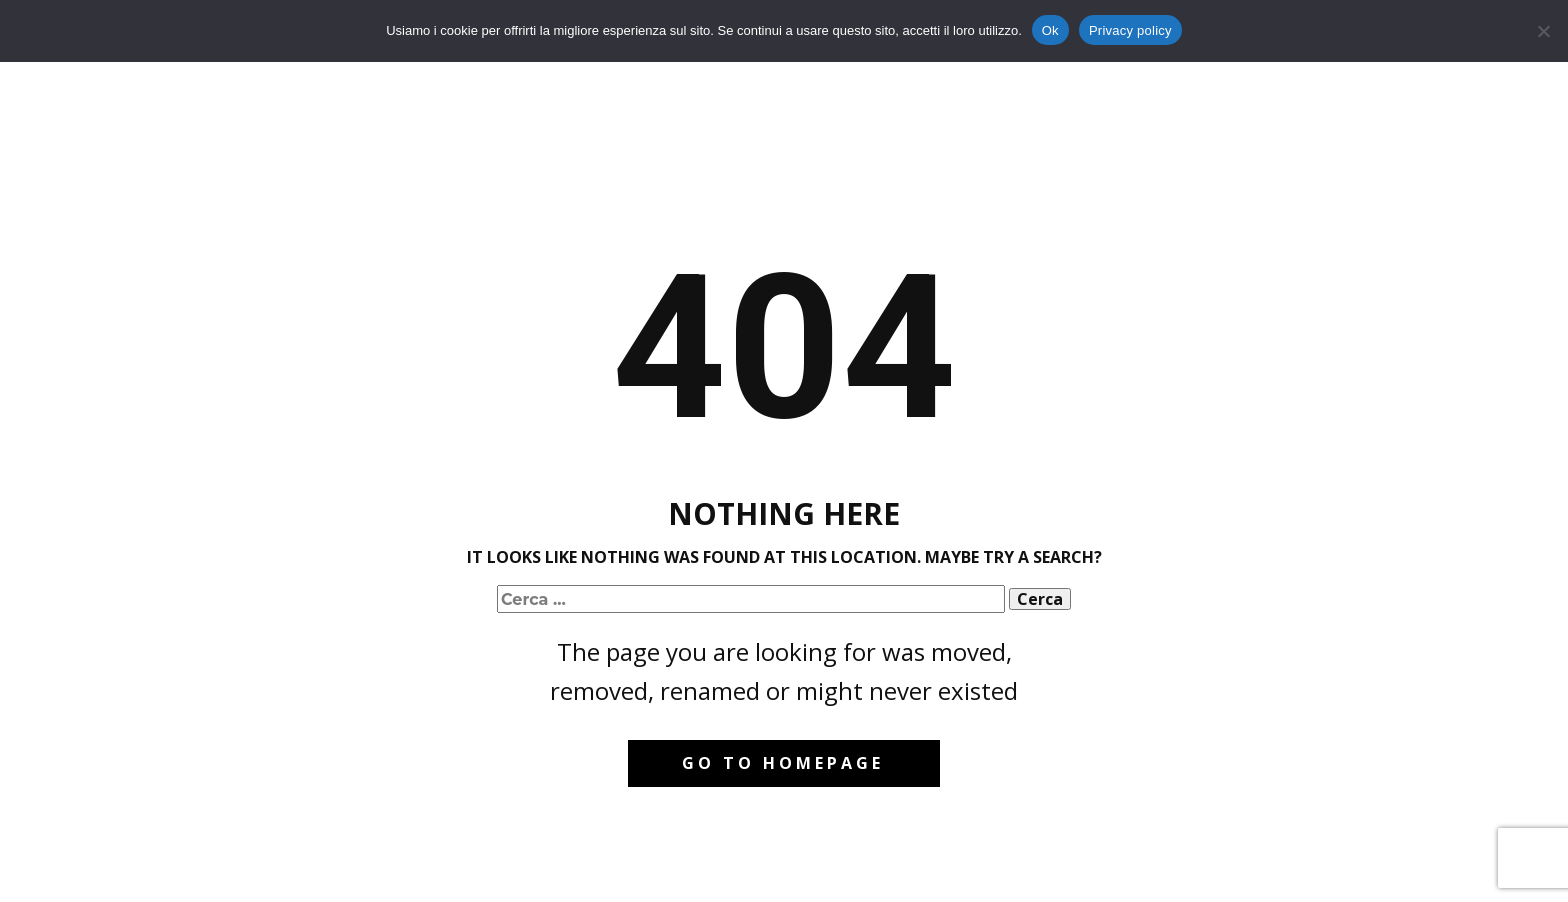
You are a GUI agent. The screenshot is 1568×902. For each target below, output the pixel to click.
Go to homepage (783, 763)
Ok (1050, 30)
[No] (1543, 31)
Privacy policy (1130, 30)
